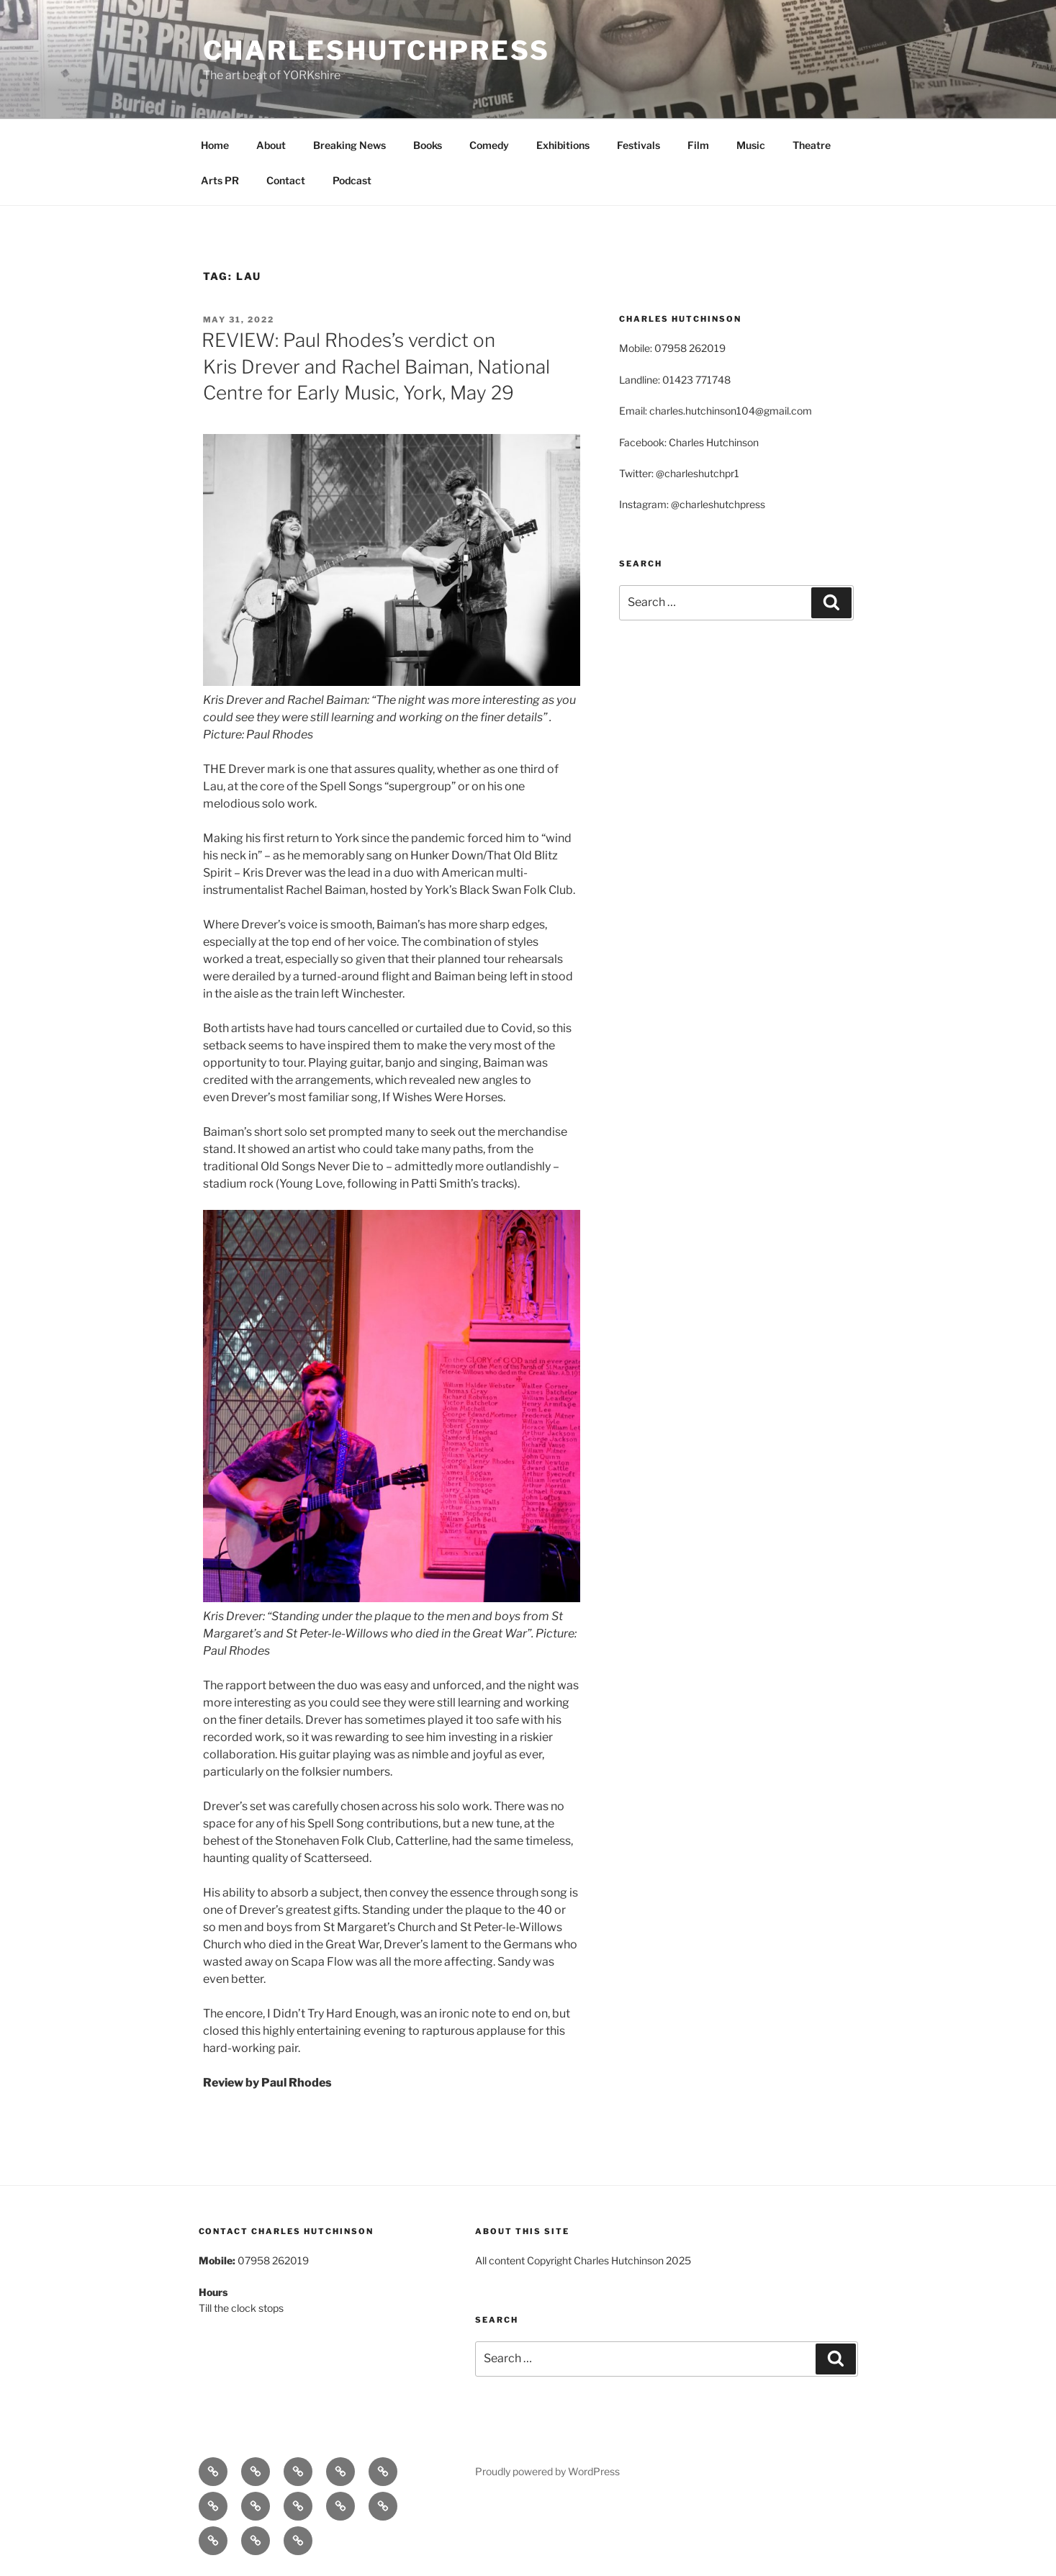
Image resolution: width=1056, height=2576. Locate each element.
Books (427, 145)
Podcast (352, 180)
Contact (285, 180)
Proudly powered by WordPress (547, 2471)
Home (215, 145)
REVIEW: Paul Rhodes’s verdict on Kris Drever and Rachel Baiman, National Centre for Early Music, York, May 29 (376, 366)
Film (698, 145)
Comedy (489, 145)
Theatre (812, 145)
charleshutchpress (376, 50)
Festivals (638, 145)
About (271, 145)
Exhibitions (563, 145)
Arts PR (220, 180)
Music (750, 145)
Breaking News (349, 145)
